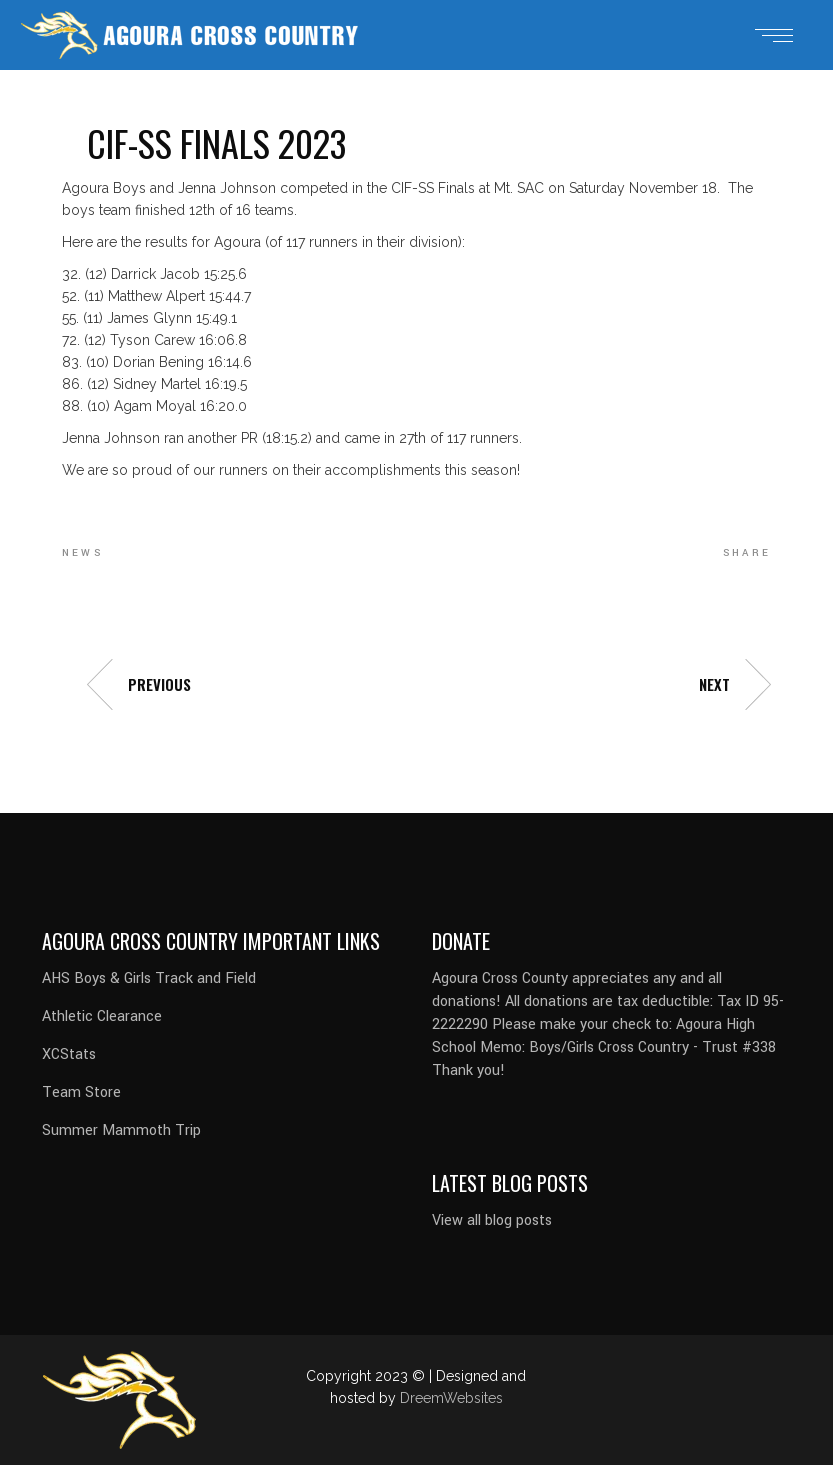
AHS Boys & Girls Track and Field (149, 978)
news (82, 553)
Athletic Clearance (102, 1016)
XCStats (69, 1054)
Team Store (81, 1092)
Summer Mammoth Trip (121, 1130)
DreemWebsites (451, 1398)
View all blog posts (492, 1220)
